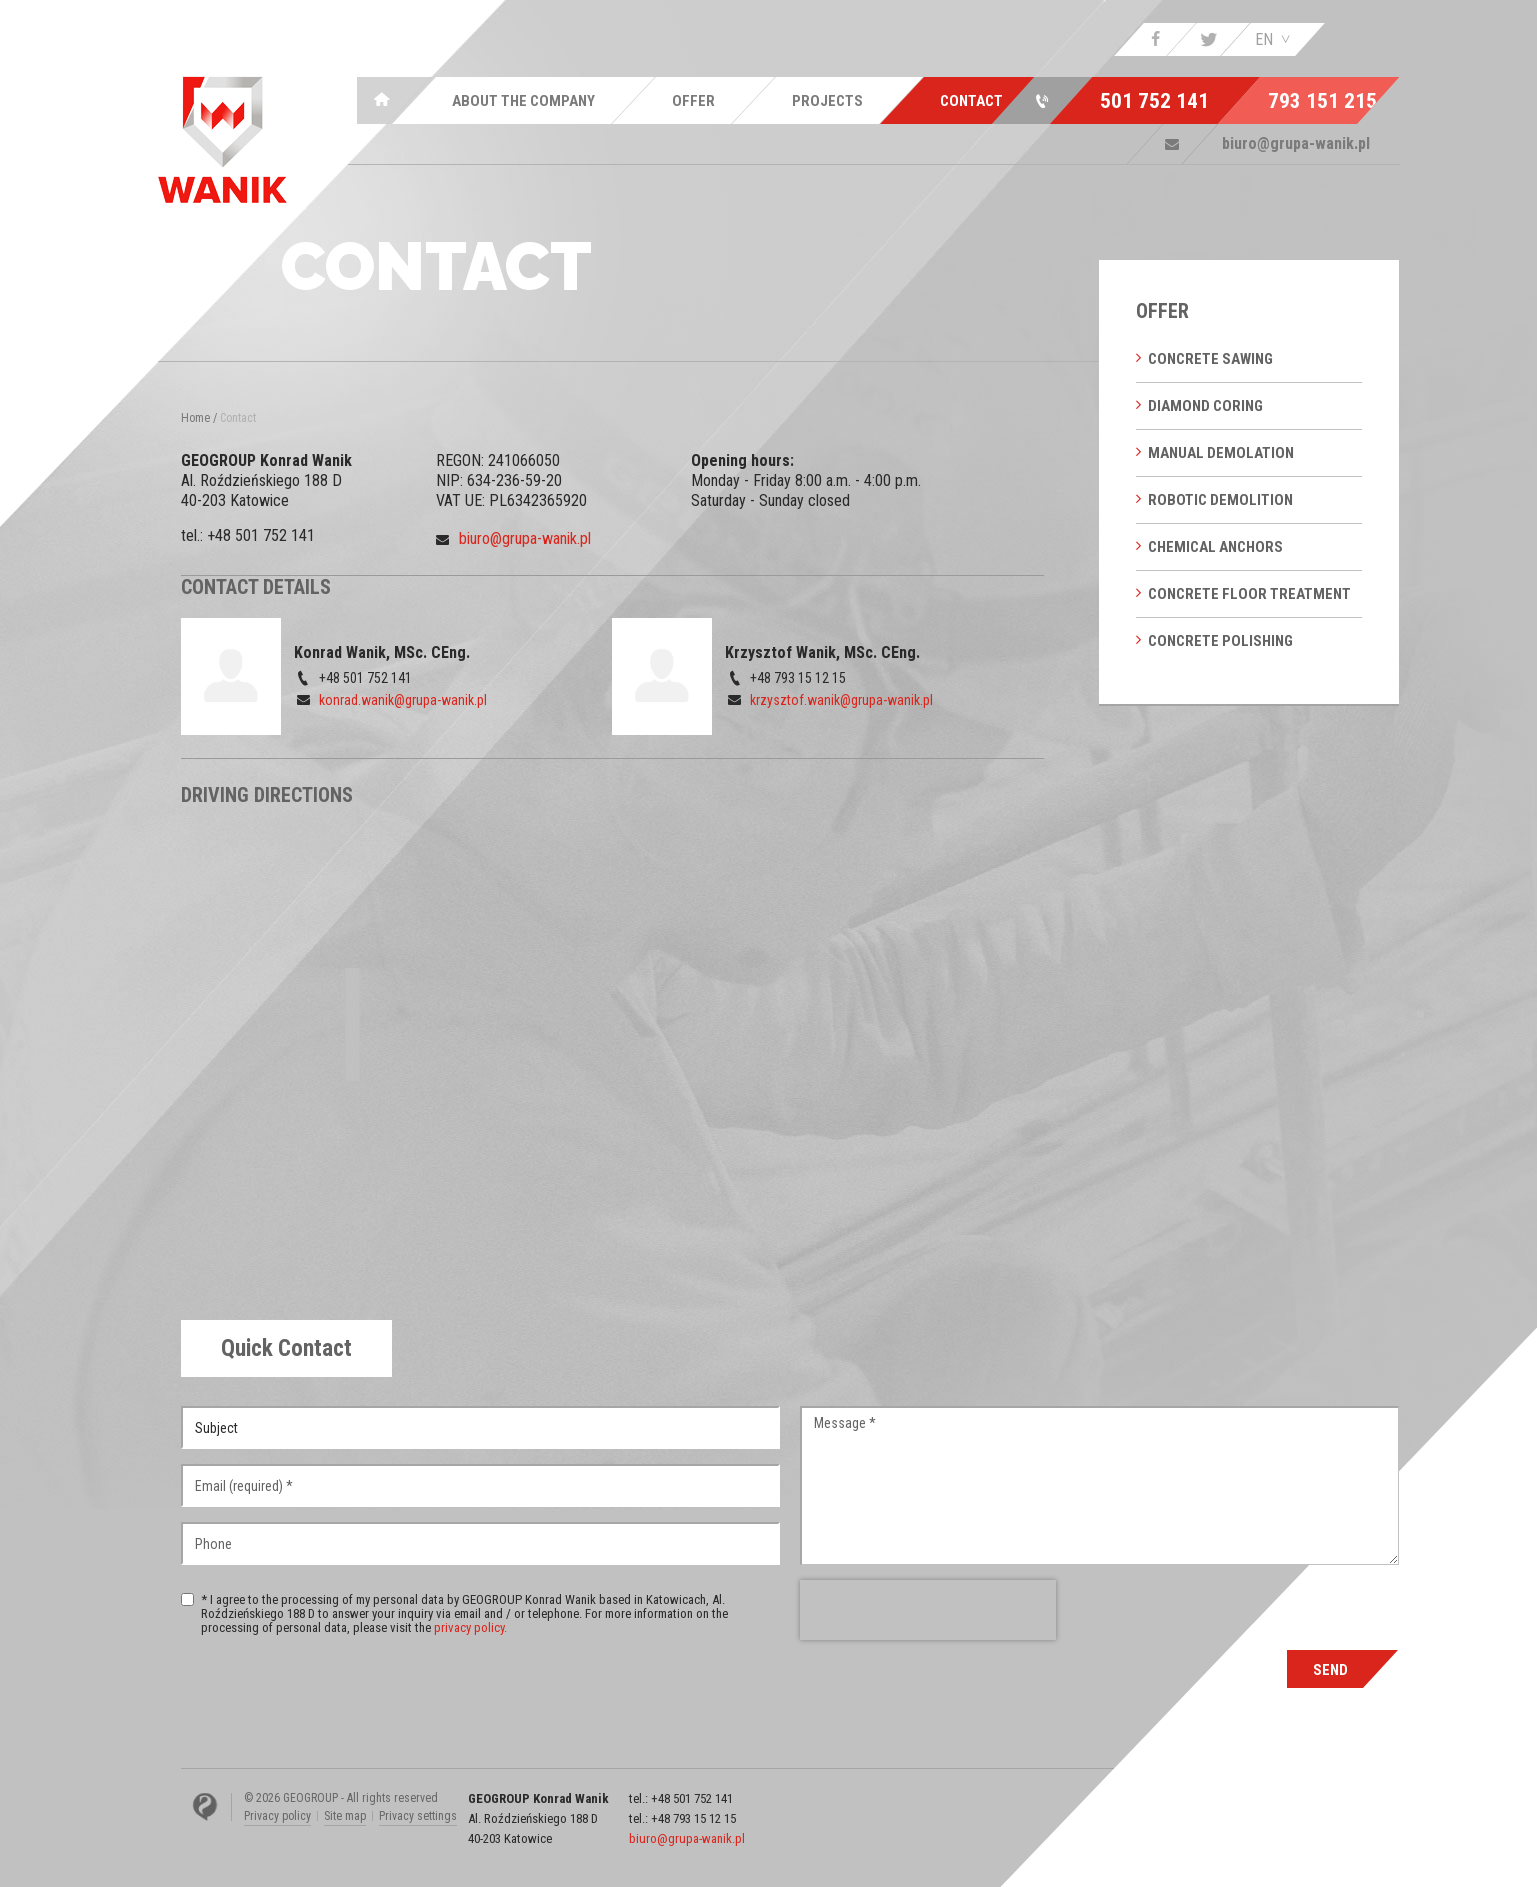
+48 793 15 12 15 (693, 1818)
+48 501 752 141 (261, 535)
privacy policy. (470, 1627)
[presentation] (928, 1610)
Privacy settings (418, 1816)
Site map (345, 1816)
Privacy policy (277, 1816)
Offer (1162, 311)
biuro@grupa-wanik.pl (525, 538)
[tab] (286, 1348)
